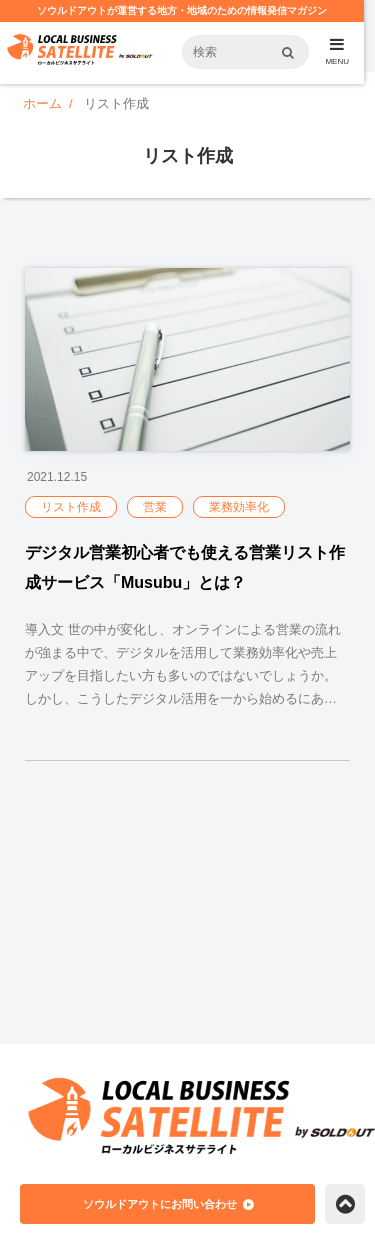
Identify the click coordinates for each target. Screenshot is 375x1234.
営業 (155, 507)
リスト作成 (71, 507)
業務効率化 (239, 507)
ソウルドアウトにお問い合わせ (160, 1204)
